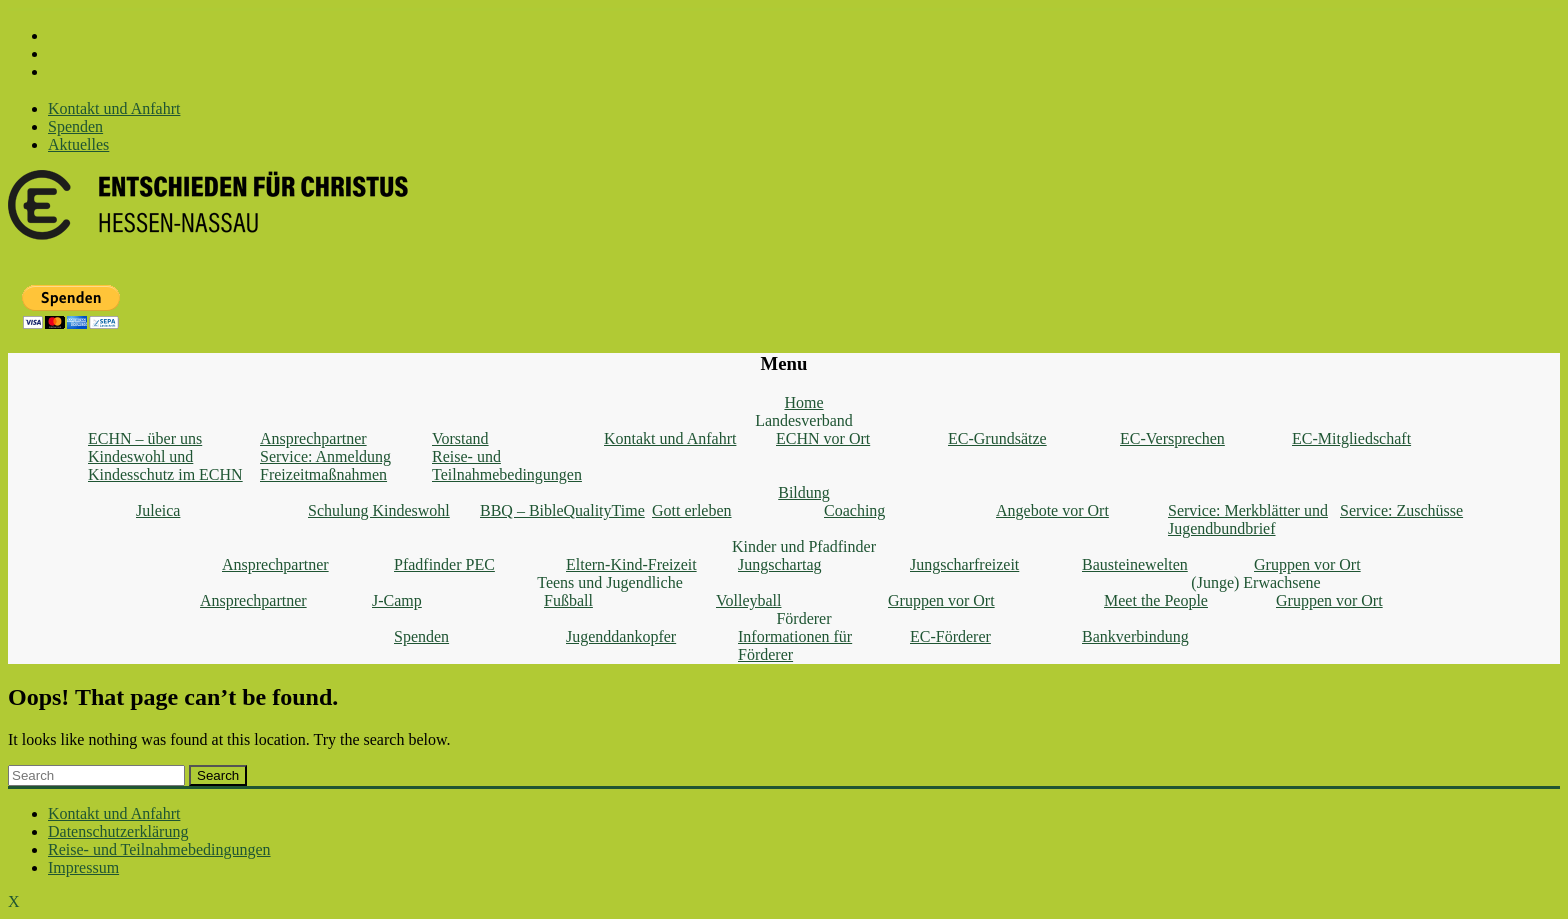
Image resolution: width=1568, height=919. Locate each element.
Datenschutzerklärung (118, 831)
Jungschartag (780, 564)
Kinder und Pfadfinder (804, 546)
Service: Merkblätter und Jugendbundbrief (1248, 519)
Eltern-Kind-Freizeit (631, 564)
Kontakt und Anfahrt (114, 108)
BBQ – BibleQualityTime (562, 510)
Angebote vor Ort (1052, 510)
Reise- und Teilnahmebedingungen (507, 465)
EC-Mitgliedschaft (1351, 438)
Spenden (75, 126)
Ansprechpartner (313, 438)
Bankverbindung (1135, 636)
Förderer (803, 618)
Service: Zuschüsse (1401, 510)
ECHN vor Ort (823, 438)
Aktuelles (78, 144)
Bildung (804, 492)
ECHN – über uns (145, 438)
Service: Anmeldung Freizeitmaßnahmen (325, 465)
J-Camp (397, 600)
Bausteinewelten (1135, 564)
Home (803, 402)
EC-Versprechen (1172, 438)
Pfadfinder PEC (444, 564)
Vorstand (460, 438)
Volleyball (748, 600)
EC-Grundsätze (997, 438)
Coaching (854, 510)
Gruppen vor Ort (1307, 564)
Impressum (83, 867)
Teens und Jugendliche (610, 582)
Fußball (568, 600)
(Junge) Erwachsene (1255, 582)
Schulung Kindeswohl (379, 510)
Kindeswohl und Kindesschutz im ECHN (165, 465)
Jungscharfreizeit (964, 564)
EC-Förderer (950, 636)
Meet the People (1156, 600)
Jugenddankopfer (621, 636)
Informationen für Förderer (795, 645)
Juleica (158, 510)
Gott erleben (692, 510)
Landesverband (804, 420)
